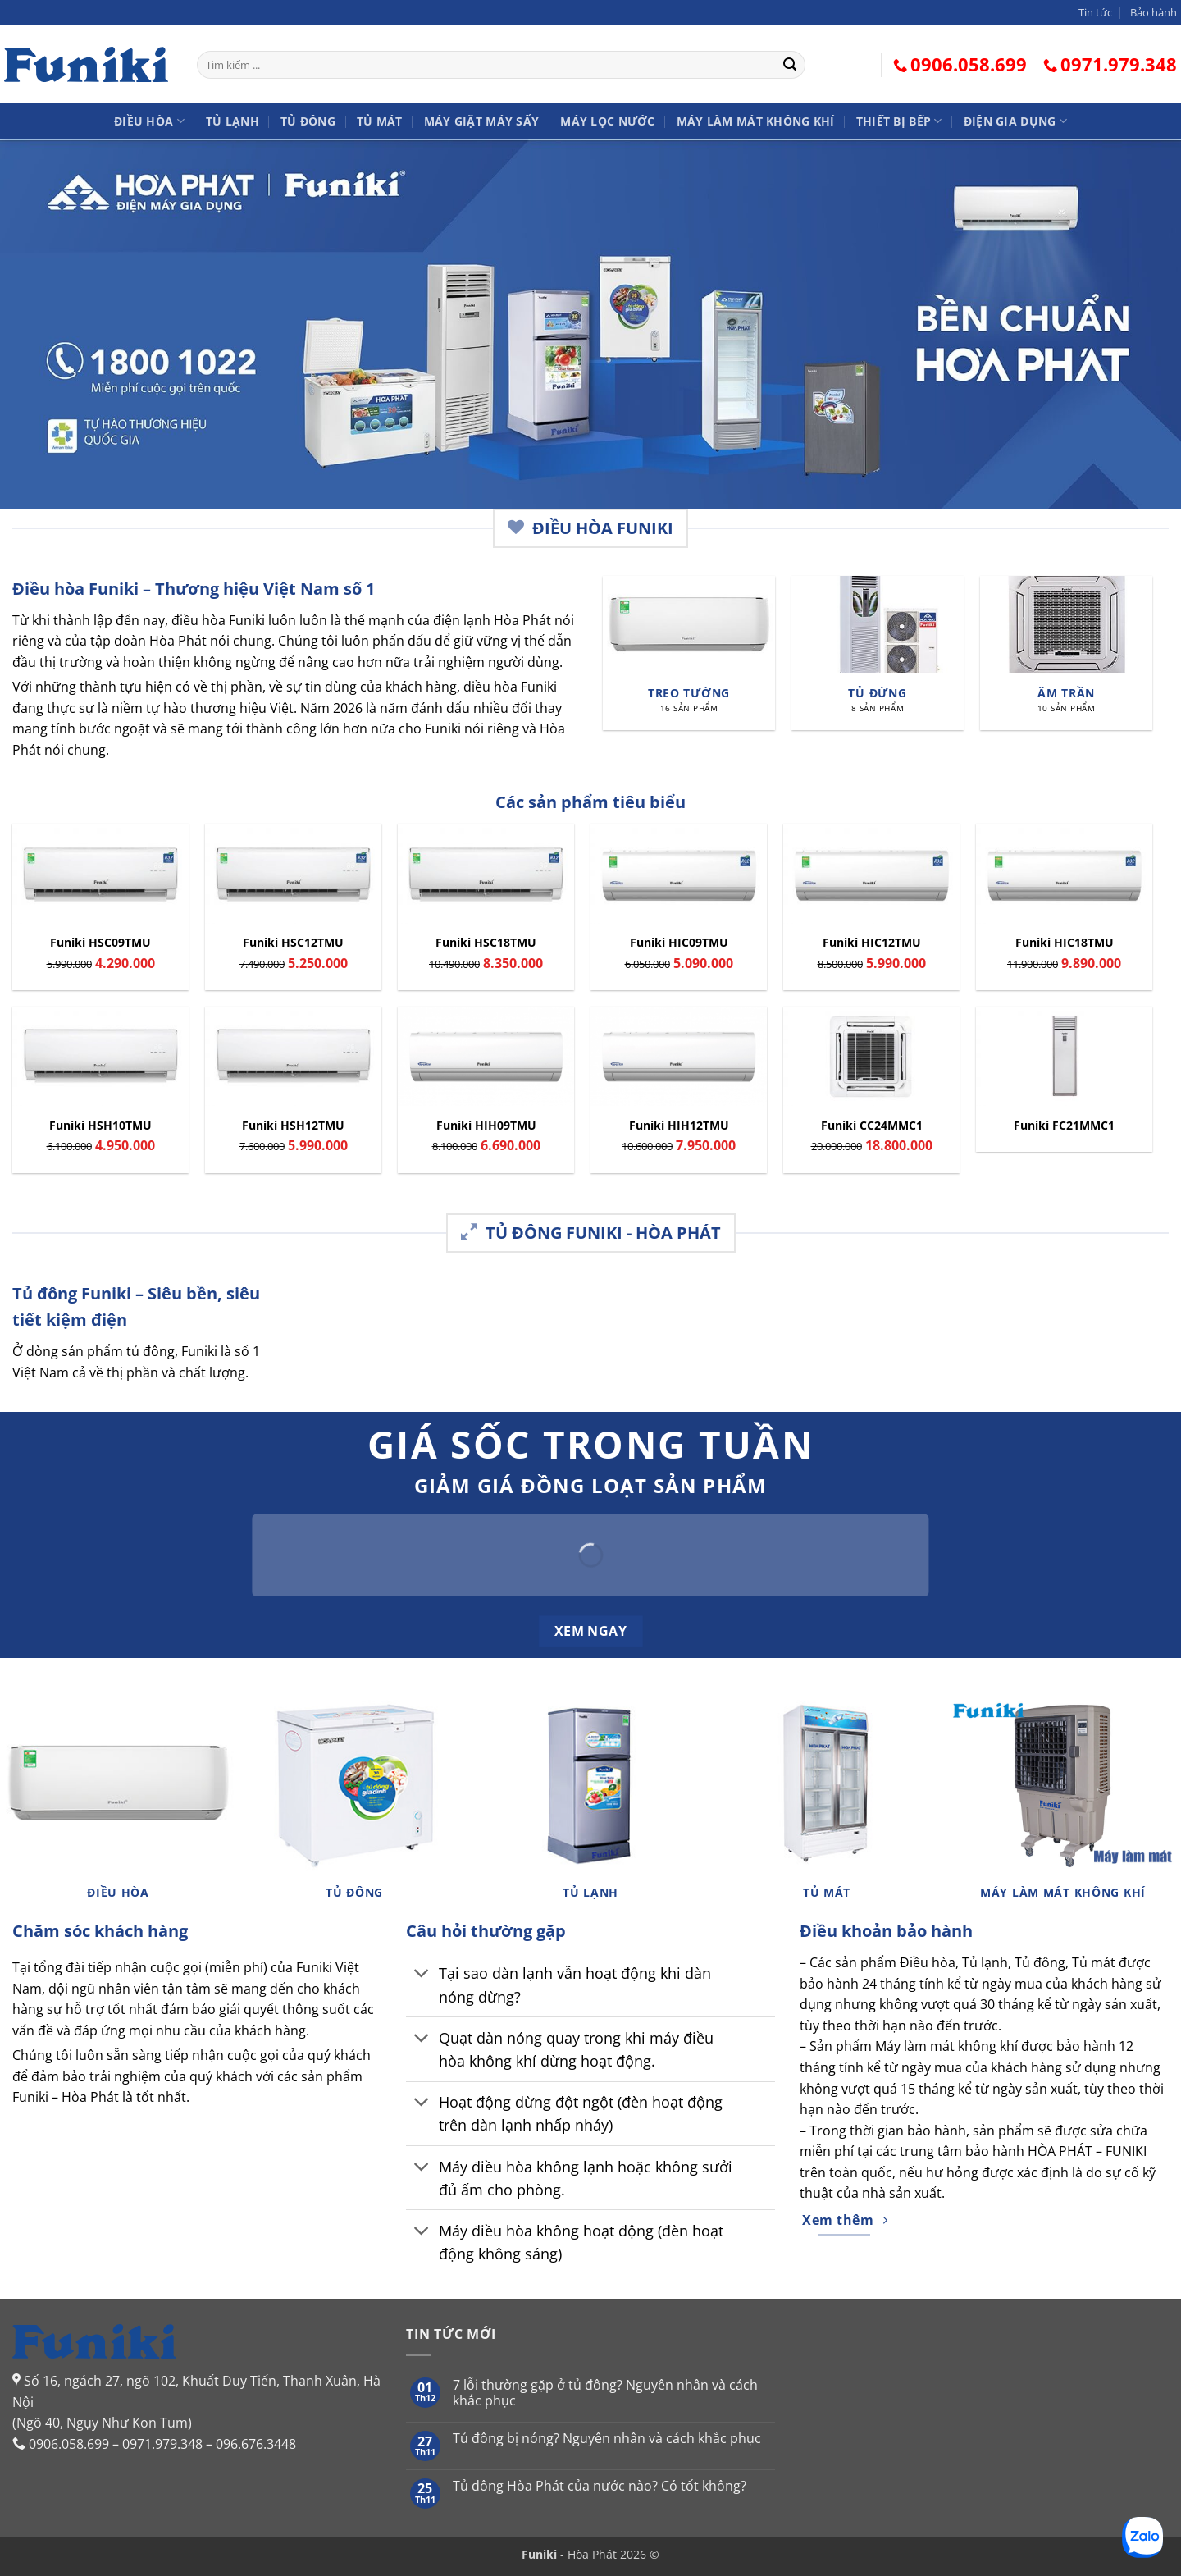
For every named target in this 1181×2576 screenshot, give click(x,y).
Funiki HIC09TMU (679, 942)
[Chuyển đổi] (422, 1975)
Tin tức (1095, 12)
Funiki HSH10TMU (100, 1125)
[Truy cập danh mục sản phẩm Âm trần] (1066, 653)
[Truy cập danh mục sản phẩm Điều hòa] (118, 1806)
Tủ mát (380, 121)
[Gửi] (790, 65)
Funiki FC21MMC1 (1064, 1125)
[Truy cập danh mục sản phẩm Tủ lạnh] (590, 1806)
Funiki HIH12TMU (679, 1125)
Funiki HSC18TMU (485, 942)
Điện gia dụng (1015, 121)
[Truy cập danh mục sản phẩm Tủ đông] (354, 1806)
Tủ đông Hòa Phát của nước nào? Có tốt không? (599, 2486)
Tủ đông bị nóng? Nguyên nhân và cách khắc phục (607, 2438)
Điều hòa (149, 121)
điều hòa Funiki (218, 620)
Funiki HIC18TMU (1064, 942)
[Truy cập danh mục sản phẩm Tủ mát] (827, 1806)
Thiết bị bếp (899, 121)
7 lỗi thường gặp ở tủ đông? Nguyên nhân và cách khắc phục (605, 2393)
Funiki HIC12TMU (872, 942)
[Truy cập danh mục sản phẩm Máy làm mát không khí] (1063, 1806)
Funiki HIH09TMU (486, 1125)
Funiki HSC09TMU (100, 942)
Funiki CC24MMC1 (872, 1125)
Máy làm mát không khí (756, 121)
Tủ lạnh (232, 121)
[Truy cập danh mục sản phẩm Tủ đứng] (877, 653)
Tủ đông (307, 121)
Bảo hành (1153, 12)
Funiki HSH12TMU (293, 1125)
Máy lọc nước (607, 121)
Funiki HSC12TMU (293, 942)
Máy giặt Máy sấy (482, 121)
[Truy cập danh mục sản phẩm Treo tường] (689, 653)
